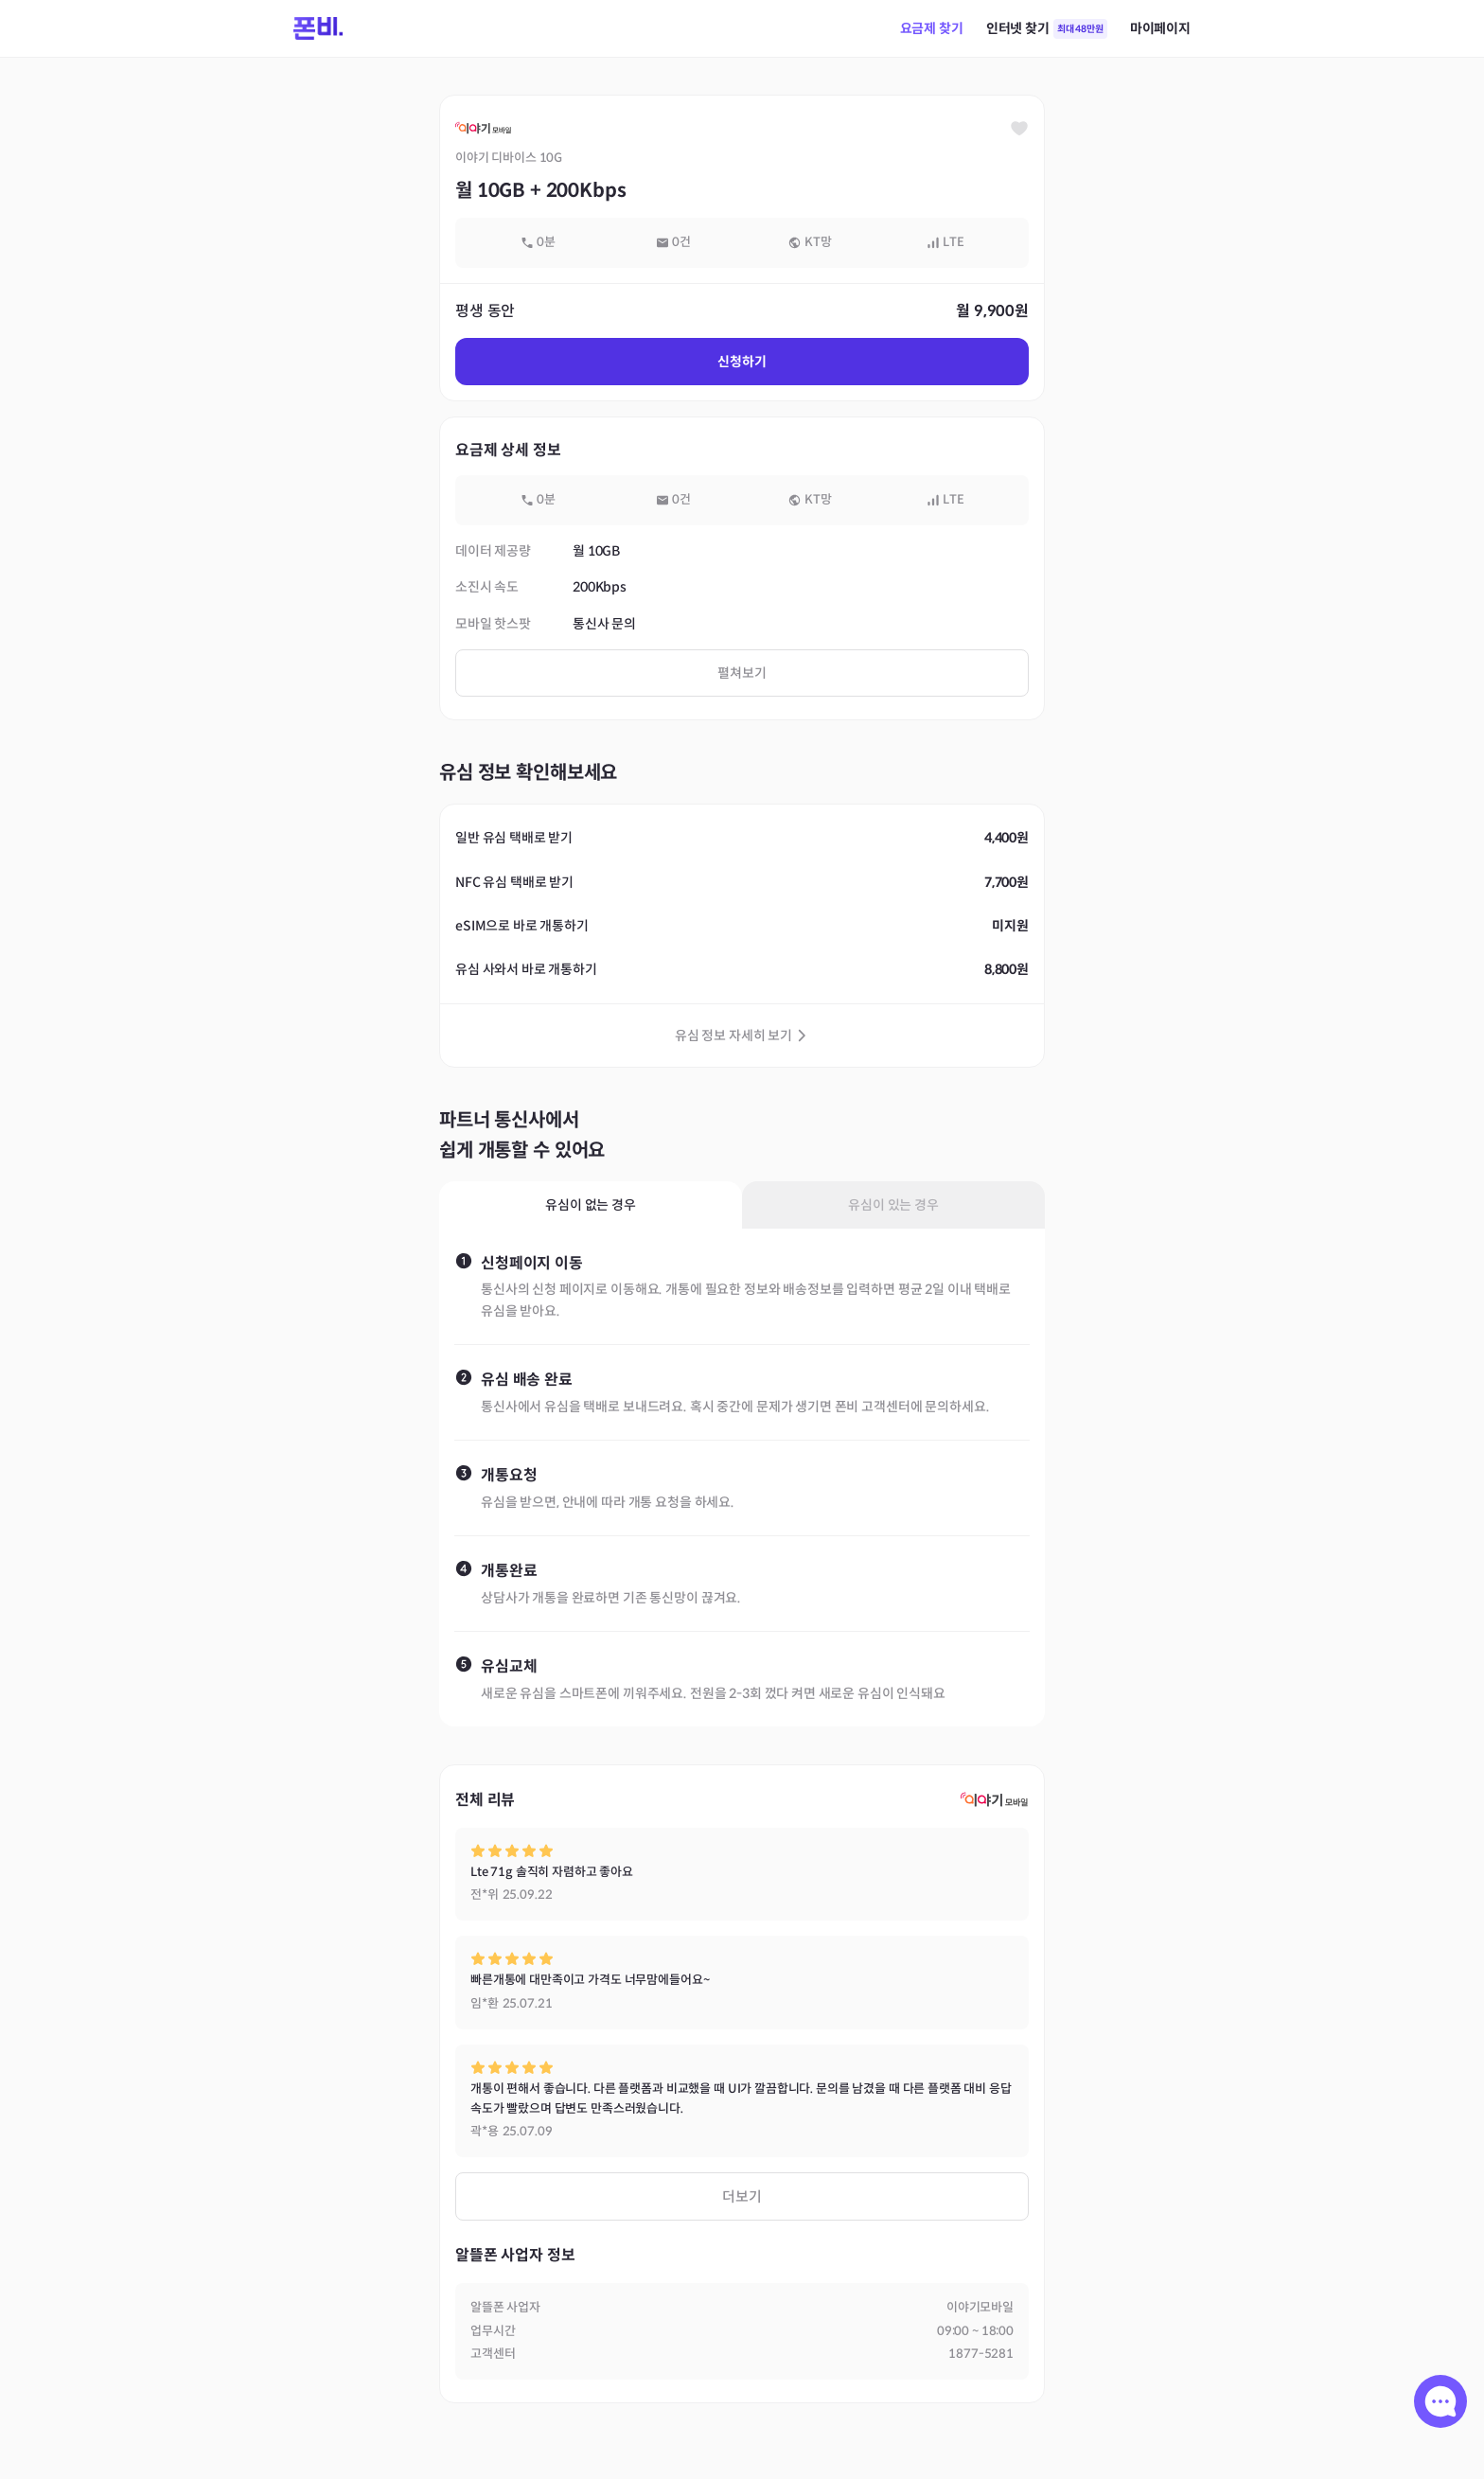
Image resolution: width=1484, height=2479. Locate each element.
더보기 (742, 2196)
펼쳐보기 (741, 673)
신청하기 (741, 361)
